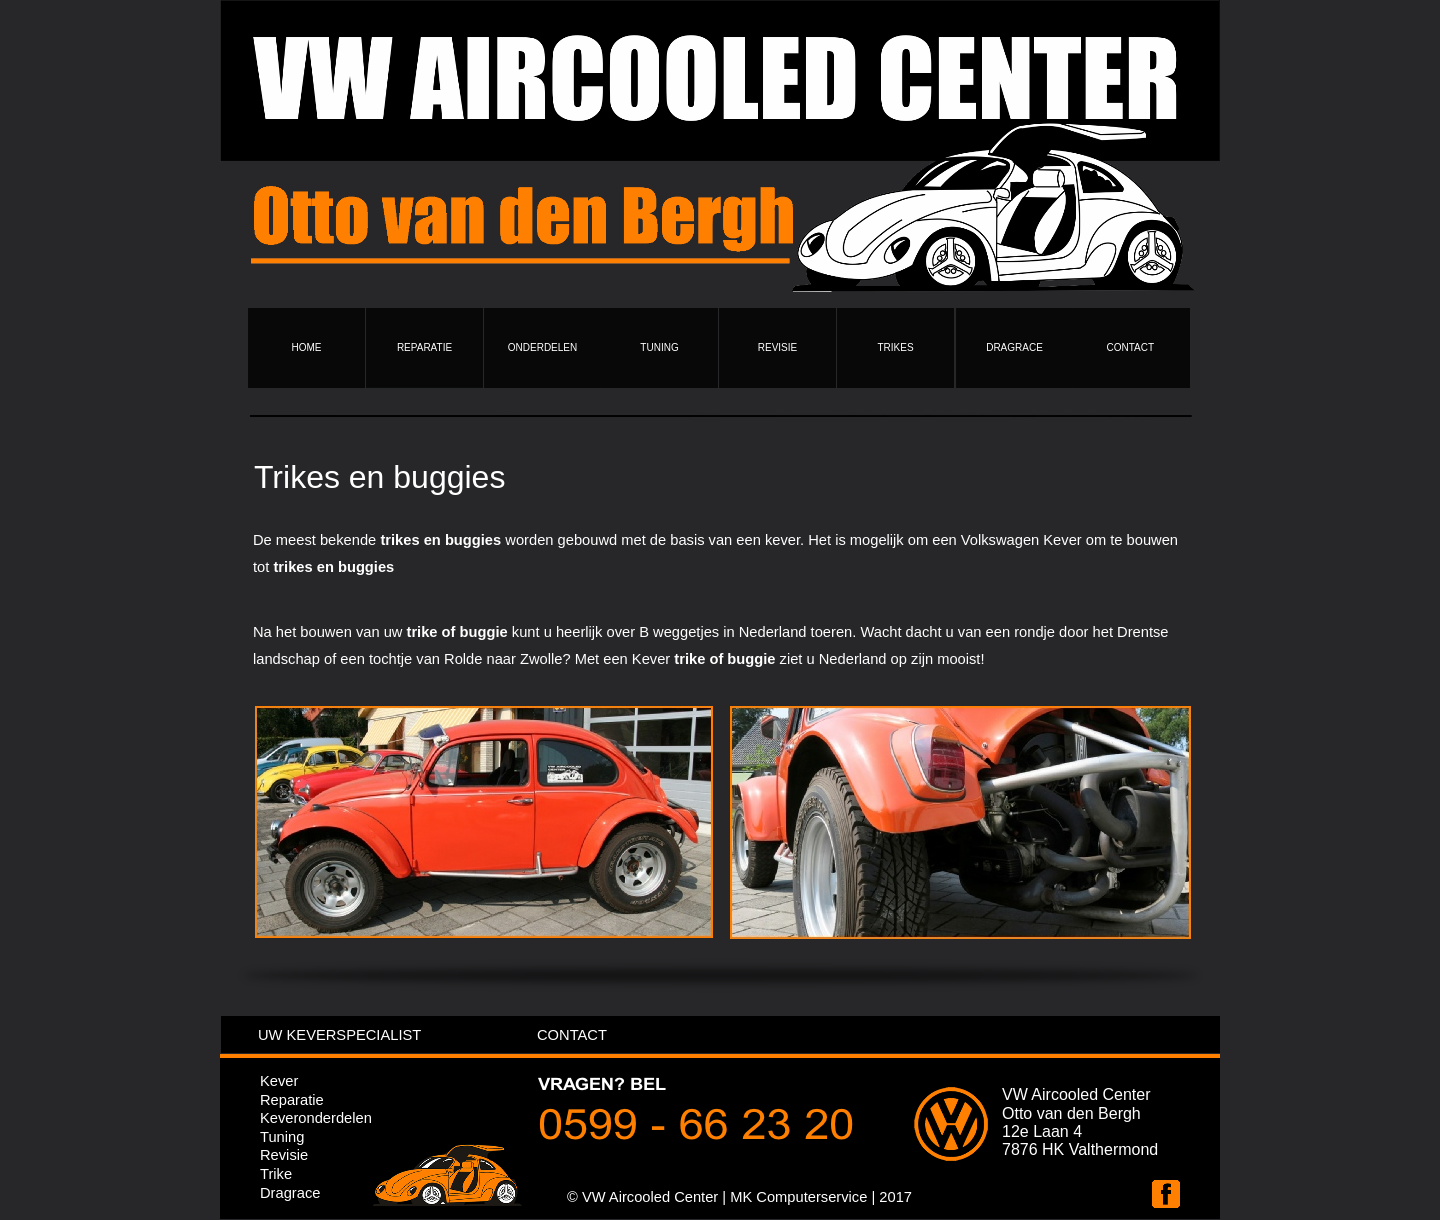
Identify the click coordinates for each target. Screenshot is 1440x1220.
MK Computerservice (798, 1197)
